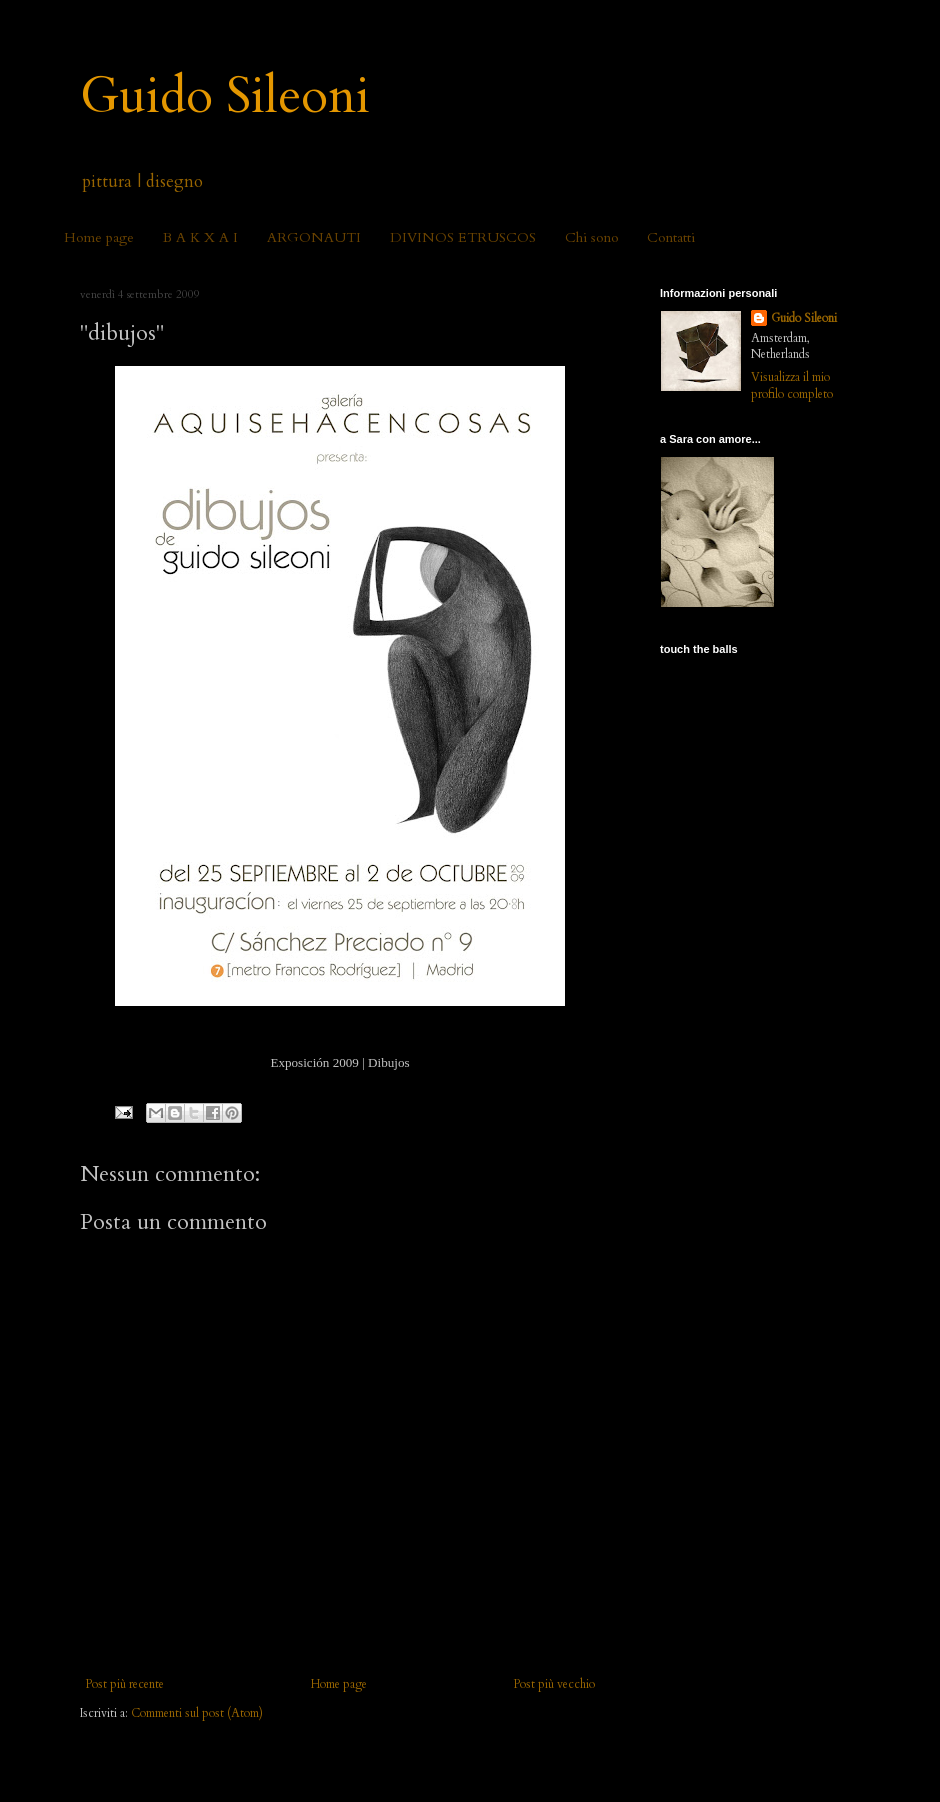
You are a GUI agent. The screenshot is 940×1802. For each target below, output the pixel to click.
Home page (99, 237)
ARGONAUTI (314, 237)
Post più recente (124, 1684)
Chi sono (591, 237)
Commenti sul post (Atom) (197, 1713)
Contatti (671, 237)
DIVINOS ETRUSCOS (463, 237)
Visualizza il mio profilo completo (792, 385)
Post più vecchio (554, 1684)
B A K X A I (200, 237)
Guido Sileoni (225, 96)
